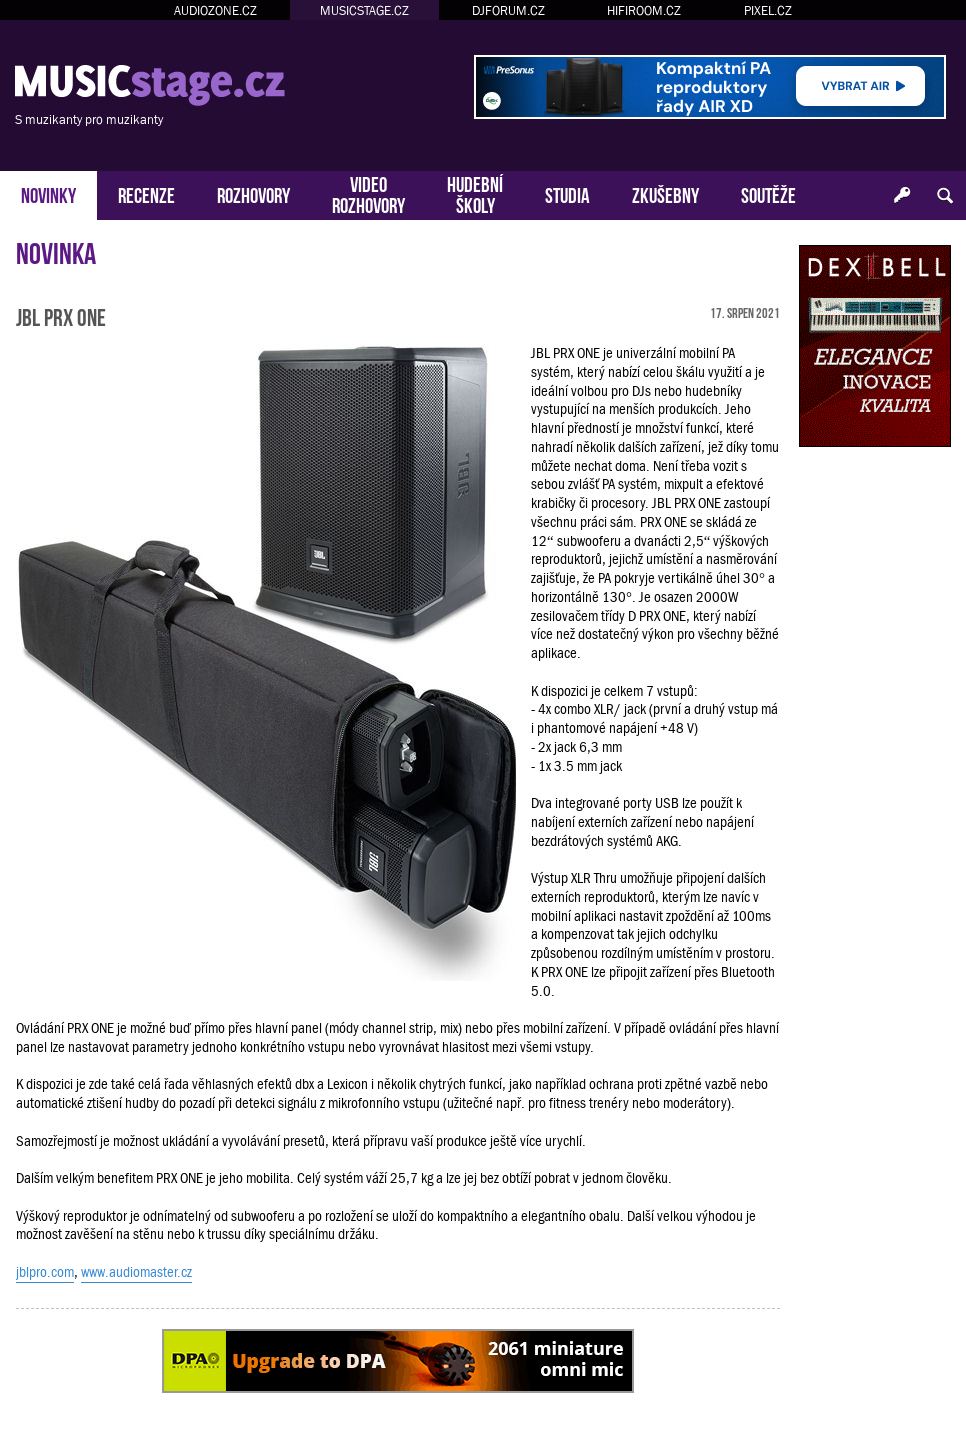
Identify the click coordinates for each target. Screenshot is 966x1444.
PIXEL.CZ (768, 10)
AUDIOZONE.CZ (215, 10)
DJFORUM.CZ (508, 10)
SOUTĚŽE (768, 193)
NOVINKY (48, 193)
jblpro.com (45, 1272)
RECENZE (146, 193)
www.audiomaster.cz (136, 1272)
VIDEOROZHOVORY (368, 193)
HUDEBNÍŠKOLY (475, 193)
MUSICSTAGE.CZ (364, 10)
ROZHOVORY (253, 193)
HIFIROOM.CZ (644, 10)
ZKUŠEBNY (665, 193)
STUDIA (567, 193)
